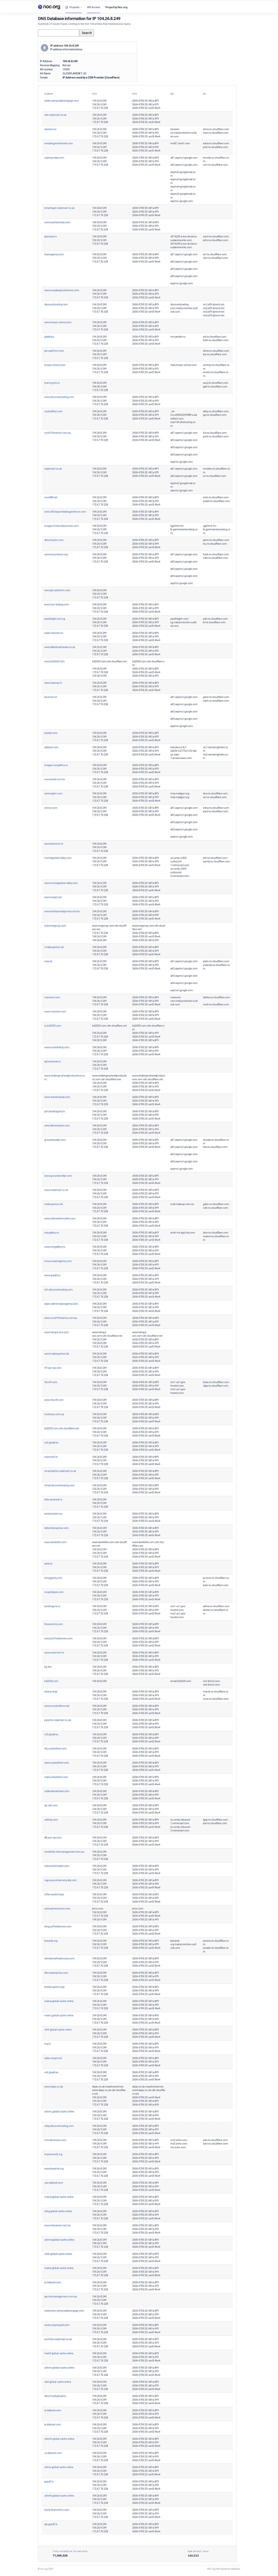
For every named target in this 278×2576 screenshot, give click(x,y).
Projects (72, 7)
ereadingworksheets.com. (58, 143)
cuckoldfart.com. (53, 411)
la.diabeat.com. (52, 2424)
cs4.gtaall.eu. (51, 2072)
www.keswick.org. (54, 2168)
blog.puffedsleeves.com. (58, 1926)
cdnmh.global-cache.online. (59, 2438)
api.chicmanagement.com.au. (60, 2296)
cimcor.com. (51, 807)
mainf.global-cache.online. (59, 2353)
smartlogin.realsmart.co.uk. (59, 208)
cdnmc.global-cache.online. (59, 2111)
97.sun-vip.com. (53, 1367)
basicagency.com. (54, 254)
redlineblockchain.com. (57, 1791)
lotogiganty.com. (53, 1578)
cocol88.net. (51, 497)
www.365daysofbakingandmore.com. (65, 511)
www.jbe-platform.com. (57, 590)
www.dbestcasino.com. (57, 1125)
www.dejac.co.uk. (53, 2086)
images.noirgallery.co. (56, 765)
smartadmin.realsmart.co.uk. (60, 1471)
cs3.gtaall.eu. (51, 1734)
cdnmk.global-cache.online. (59, 2495)
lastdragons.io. (52, 1606)
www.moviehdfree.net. (57, 1705)
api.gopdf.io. (51, 2524)
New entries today (198, 2551)
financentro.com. (53, 1624)
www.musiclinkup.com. (57, 1047)
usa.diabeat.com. (53, 2182)
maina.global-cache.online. (59, 2001)
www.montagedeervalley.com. (61, 883)
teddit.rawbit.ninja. (54, 1987)
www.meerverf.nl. (54, 1652)
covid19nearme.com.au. (57, 432)
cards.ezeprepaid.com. (57, 2325)
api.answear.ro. (52, 1061)
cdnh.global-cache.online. (58, 2253)
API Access (93, 7)
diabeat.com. (51, 747)
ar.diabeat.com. (53, 2410)
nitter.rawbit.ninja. (54, 1894)
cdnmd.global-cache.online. (59, 2239)
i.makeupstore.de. (54, 947)
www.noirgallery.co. (55, 1246)
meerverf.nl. (51, 1456)
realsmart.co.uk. (53, 468)
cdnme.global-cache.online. (59, 2367)
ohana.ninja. (51, 1691)
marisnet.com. (52, 997)
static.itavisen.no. (54, 633)
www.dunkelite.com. (55, 1542)
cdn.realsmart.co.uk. (55, 114)
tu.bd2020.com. (53, 1025)
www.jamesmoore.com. (57, 1908)
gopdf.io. (49, 2481)
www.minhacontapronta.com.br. (62, 911)
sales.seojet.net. (53, 2058)
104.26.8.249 (99, 100)
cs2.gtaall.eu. (51, 1442)
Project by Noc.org (116, 7)
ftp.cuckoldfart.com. (55, 1748)
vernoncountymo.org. (56, 554)
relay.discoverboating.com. (59, 2125)
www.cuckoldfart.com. (56, 1762)
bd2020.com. (51, 1681)
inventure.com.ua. (54, 1414)
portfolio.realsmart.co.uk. (58, 2339)
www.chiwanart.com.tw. (57, 2225)
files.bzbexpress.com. (56, 1972)
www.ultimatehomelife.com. (60, 1218)
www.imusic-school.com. (58, 322)
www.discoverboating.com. (59, 397)
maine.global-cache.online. (59, 2268)
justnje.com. (51, 733)
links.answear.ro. (53, 1499)
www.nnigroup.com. (55, 925)
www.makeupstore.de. (57, 1353)
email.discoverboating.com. (59, 1485)
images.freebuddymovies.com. (61, 525)
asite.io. (48, 1563)
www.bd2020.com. (54, 661)
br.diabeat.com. (53, 2282)
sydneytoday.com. (54, 157)
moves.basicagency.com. (58, 1261)
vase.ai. (48, 961)
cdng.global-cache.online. (58, 2211)
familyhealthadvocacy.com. (59, 1958)
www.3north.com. (54, 1399)
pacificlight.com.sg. (55, 618)
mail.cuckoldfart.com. (56, 1777)
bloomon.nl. (50, 697)
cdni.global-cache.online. (58, 2381)
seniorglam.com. (53, 793)
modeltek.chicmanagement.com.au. (64, 1851)
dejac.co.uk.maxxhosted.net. (108, 2086)
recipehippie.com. (54, 1592)
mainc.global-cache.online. (59, 2015)
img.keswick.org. (53, 2154)
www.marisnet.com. (55, 1011)
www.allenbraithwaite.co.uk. (60, 647)
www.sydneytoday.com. (57, 222)
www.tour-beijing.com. (56, 604)
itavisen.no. (50, 129)
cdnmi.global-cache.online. (59, 2467)
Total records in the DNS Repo (70, 2551)
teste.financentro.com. (57, 2509)
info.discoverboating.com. (58, 1289)
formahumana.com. (55, 2140)
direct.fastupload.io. (55, 2396)
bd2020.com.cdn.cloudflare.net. (61, 1428)
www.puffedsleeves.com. (58, 1638)
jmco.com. (98, 1908)
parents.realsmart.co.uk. (57, 1720)
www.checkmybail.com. (57, 1097)
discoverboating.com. (56, 304)
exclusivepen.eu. (53, 1513)
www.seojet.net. (53, 897)
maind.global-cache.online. (59, 2196)
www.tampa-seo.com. (56, 1332)
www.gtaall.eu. (52, 1275)
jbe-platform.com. (54, 350)
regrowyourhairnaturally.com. (60, 1880)
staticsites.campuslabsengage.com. (64, 2310)
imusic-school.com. (55, 365)
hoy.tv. (47, 2043)
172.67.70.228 (100, 108)
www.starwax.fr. (53, 682)
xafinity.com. (51, 1819)
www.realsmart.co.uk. (56, 1190)
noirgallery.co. (52, 1232)
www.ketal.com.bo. (54, 779)
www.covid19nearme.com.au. (60, 1317)
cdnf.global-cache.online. (58, 2029)
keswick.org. (51, 1940)
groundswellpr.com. (55, 1139)
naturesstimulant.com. (57, 1865)
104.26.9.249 (99, 104)
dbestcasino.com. (54, 540)
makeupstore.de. (53, 1204)
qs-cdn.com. (51, 1805)
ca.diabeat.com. (53, 2453)
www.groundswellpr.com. (58, 1175)
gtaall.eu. (49, 336)
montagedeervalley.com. (58, 857)
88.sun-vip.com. (53, 1837)
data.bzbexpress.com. (56, 1528)
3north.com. (51, 1382)
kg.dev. (48, 1666)
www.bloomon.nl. (53, 843)
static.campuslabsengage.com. (61, 100)
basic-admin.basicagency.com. (61, 1303)
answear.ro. (50, 236)
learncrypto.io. (52, 382)
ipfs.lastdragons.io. (54, 1111)
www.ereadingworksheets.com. (62, 290)
